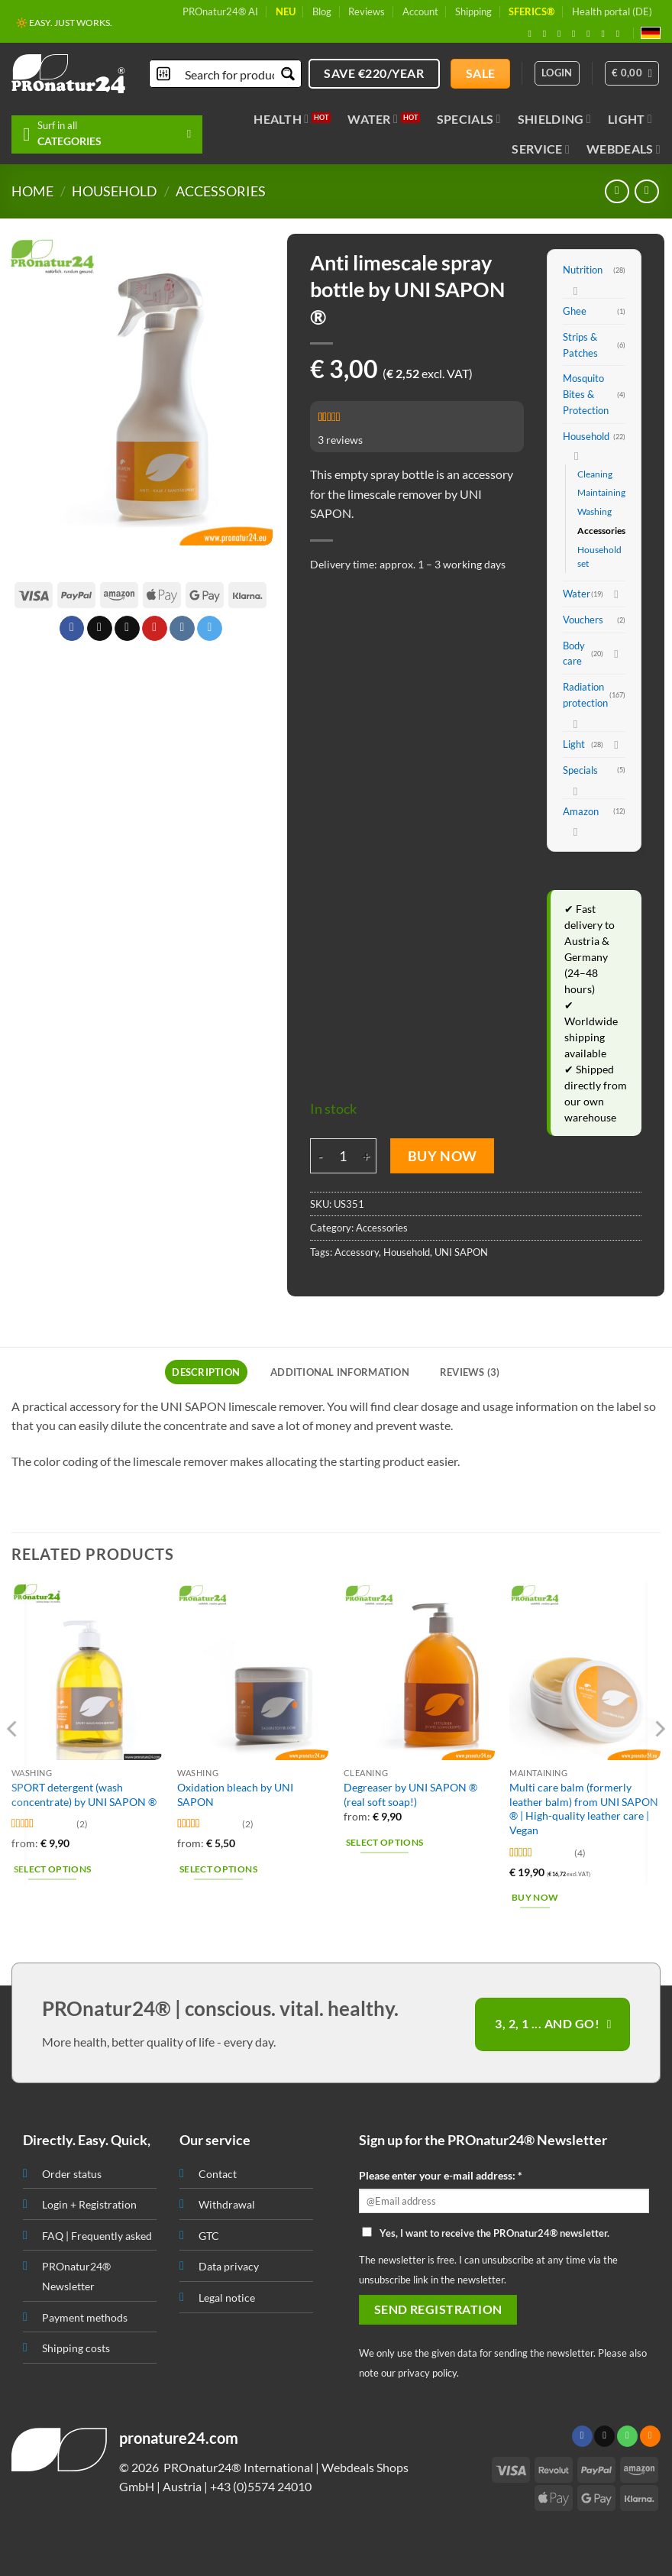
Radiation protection (585, 695)
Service (541, 149)
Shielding (554, 119)
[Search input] (230, 74)
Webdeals (623, 149)
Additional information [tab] (339, 1372)
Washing (594, 511)
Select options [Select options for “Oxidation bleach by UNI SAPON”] (218, 1869)
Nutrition (583, 270)
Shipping (473, 11)
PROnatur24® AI (220, 11)
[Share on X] (98, 629)
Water (372, 119)
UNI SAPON (461, 1252)
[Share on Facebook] (71, 629)
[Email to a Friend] (127, 629)
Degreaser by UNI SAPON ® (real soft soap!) (410, 1794)
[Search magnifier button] (287, 73)
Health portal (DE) (612, 11)
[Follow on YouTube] (620, 33)
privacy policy (427, 2373)
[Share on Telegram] (209, 629)
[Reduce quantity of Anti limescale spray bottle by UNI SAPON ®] (319, 1155)
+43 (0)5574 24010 (261, 2486)
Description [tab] (206, 1372)
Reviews (366, 11)
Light (630, 119)
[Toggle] (576, 290)
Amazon (581, 811)
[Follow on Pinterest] (591, 33)
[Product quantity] (342, 1155)
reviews (340, 439)
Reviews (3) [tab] (470, 1372)
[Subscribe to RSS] (605, 33)
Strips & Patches (580, 345)
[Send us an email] (576, 33)
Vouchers (583, 619)
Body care (574, 653)
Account (420, 11)
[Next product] (616, 191)
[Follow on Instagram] (547, 33)
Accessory (356, 1252)
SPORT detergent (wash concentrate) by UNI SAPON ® (84, 1794)
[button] (632, 73)
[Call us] (627, 2436)
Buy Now (442, 1155)
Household (114, 191)
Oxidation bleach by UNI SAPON (235, 1794)
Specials (469, 119)
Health (281, 119)
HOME (32, 191)
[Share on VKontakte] (182, 629)
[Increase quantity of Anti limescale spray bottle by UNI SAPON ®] (366, 1155)
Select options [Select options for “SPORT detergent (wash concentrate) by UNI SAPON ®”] (53, 1869)
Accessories (221, 191)
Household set (599, 556)
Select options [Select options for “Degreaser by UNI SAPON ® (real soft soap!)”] (385, 1842)
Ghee (574, 311)
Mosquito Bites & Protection (586, 394)
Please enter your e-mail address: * (440, 2175)
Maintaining (601, 492)
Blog (321, 11)
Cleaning (594, 473)
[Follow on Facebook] (533, 33)
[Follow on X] (562, 33)
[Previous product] (646, 191)
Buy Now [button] (535, 1897)
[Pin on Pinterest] (154, 629)
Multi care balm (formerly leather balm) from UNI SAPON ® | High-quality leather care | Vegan (583, 1809)
